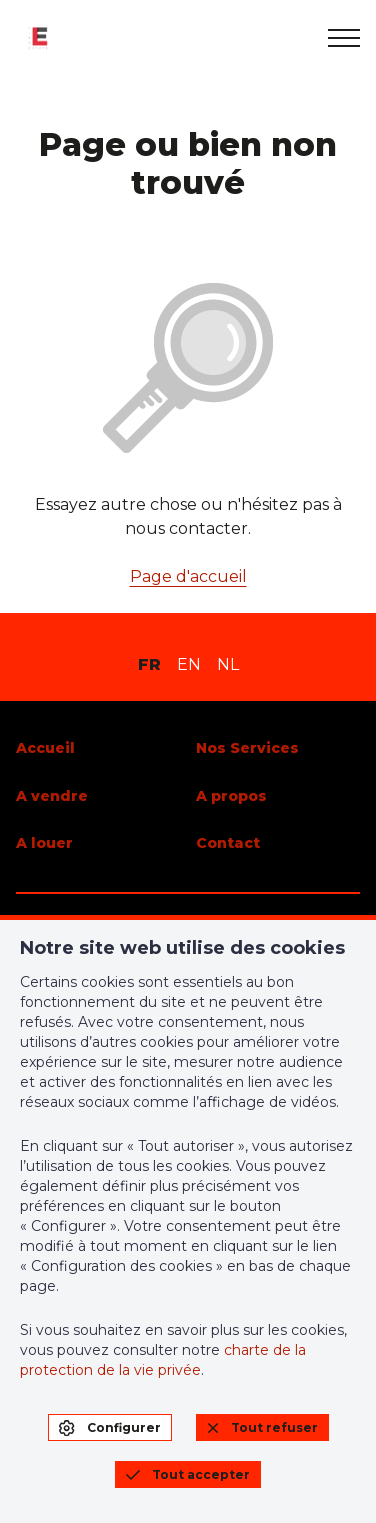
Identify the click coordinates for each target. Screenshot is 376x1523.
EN (189, 664)
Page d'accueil (188, 576)
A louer (44, 843)
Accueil (45, 748)
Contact (228, 843)
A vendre (52, 796)
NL (228, 664)
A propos (231, 796)
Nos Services (247, 748)
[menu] (344, 38)
